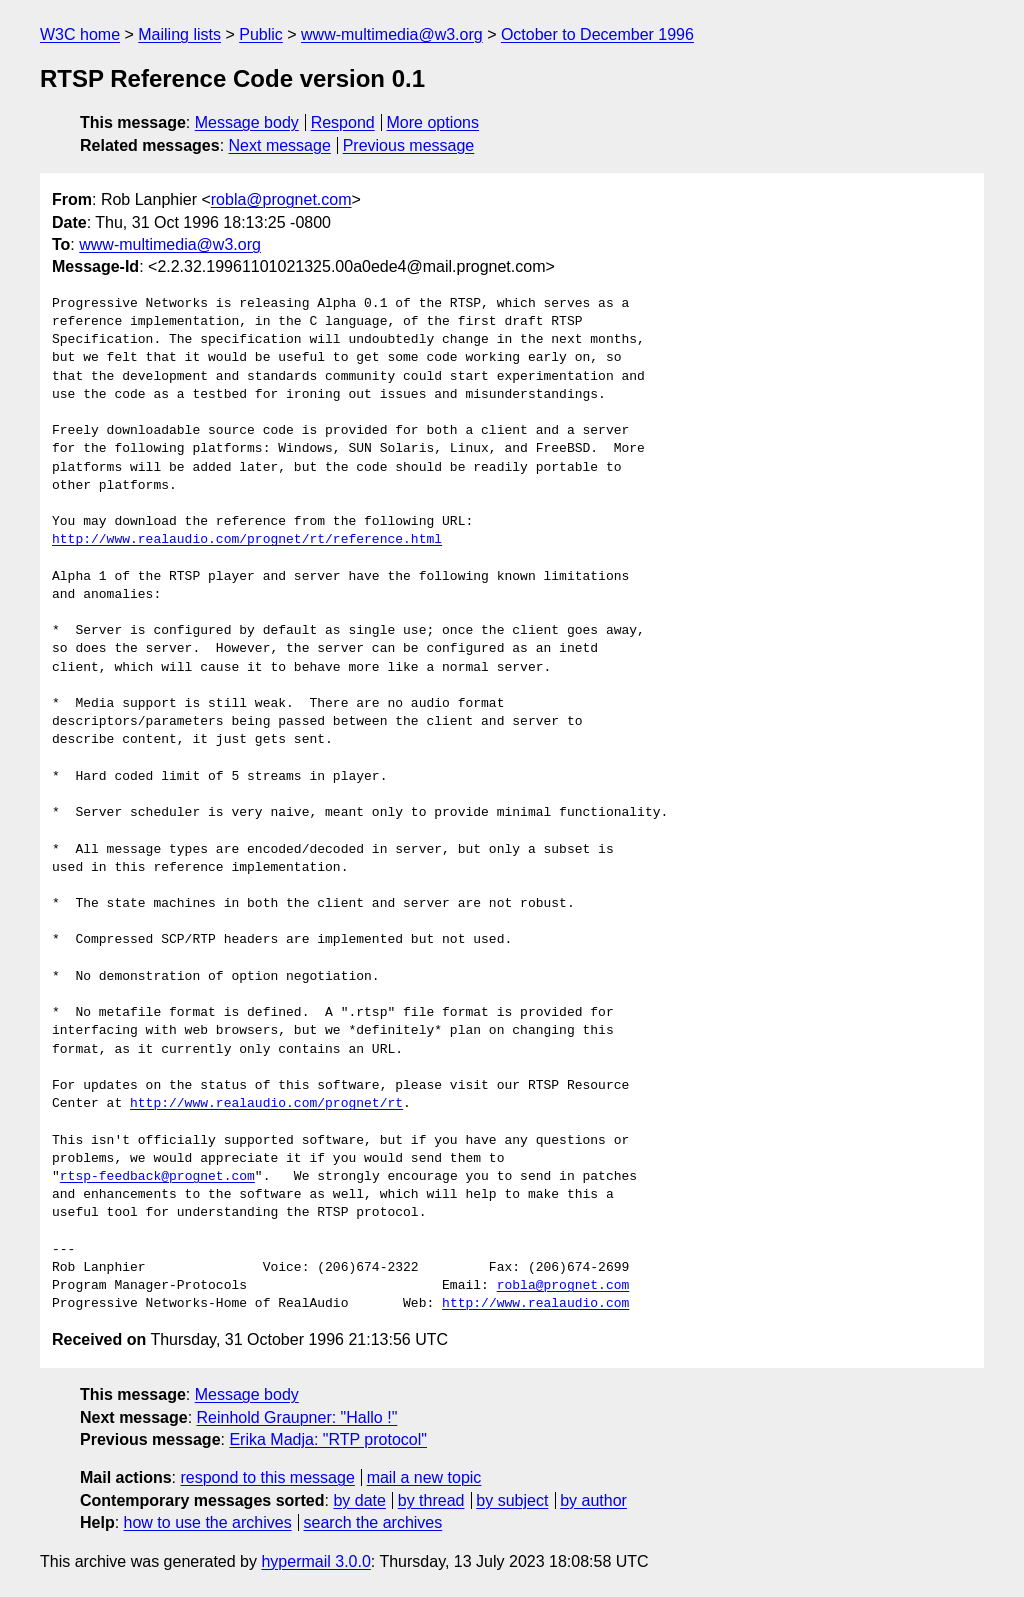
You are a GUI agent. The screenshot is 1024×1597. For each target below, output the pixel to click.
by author (593, 1500)
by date (359, 1500)
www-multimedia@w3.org (392, 34)
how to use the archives (208, 1522)
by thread (431, 1500)
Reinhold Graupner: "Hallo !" (297, 1417)
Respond (343, 122)
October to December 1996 (597, 34)
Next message (280, 145)
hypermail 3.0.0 (315, 1561)
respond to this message (267, 1477)
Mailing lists (179, 34)
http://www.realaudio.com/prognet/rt (266, 1104)
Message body (247, 122)
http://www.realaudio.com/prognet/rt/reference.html (247, 540)
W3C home (80, 34)
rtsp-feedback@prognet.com (157, 1177)
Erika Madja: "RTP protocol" (328, 1439)
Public (261, 34)
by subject (512, 1500)
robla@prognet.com (281, 199)
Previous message (409, 145)
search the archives (373, 1522)
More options (433, 122)
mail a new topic (424, 1477)
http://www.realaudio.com (535, 1304)
